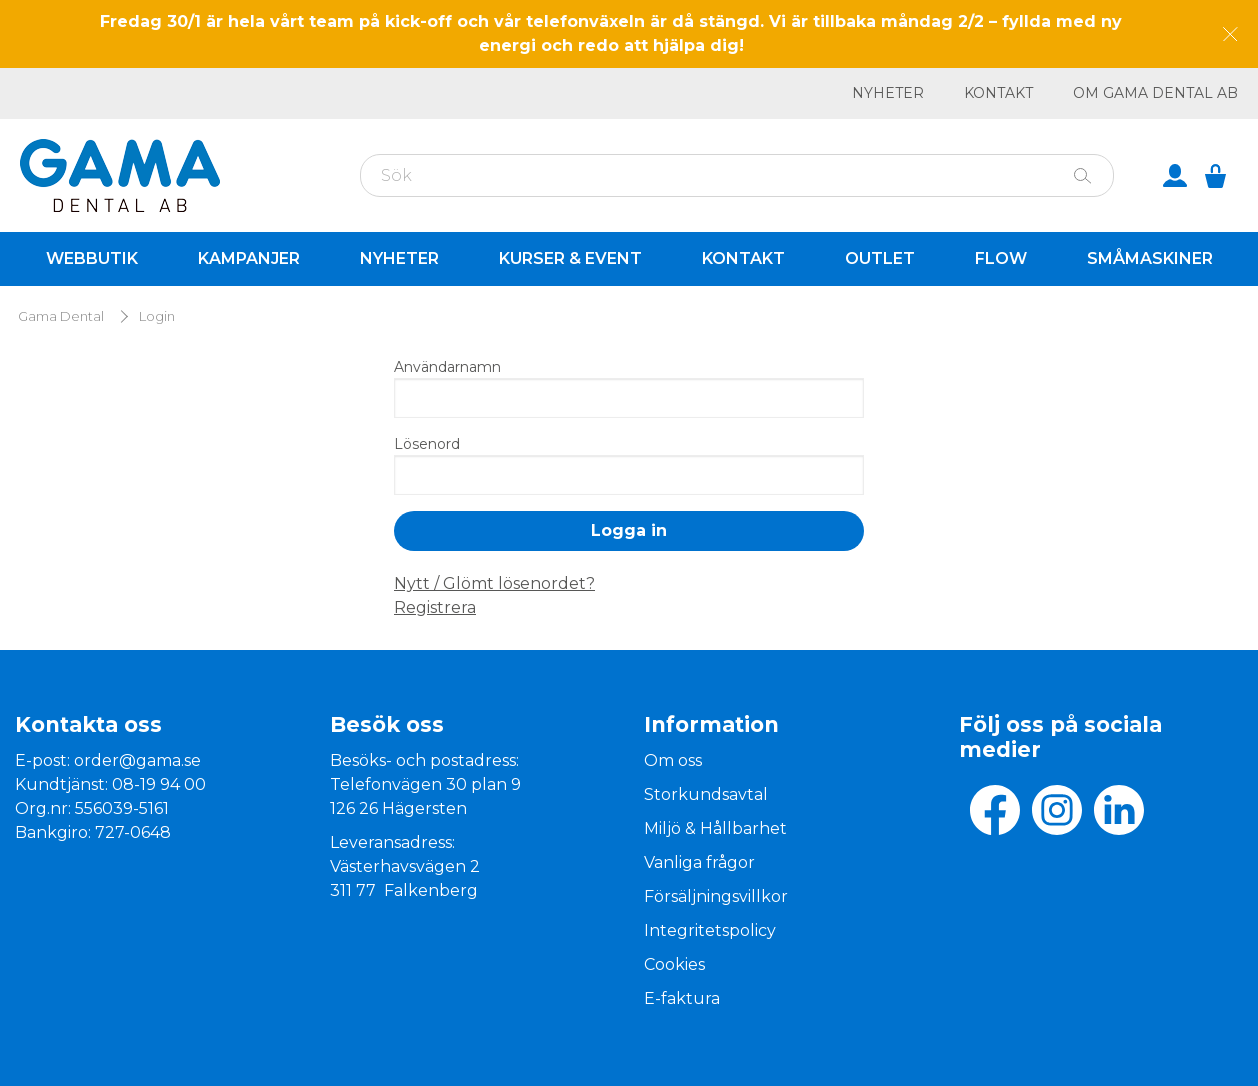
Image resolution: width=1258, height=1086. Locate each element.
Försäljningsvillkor (716, 896)
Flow (1001, 258)
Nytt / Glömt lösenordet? (494, 583)
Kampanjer (249, 258)
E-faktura (682, 998)
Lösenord (427, 444)
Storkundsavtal (706, 794)
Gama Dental (61, 316)
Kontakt (998, 93)
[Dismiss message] (1230, 34)
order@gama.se (137, 760)
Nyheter (888, 93)
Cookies (674, 964)
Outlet (880, 258)
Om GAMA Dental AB (1155, 93)
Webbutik (92, 258)
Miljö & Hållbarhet (715, 828)
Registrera (435, 607)
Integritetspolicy (710, 930)
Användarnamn (447, 367)
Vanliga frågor (699, 862)
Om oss (673, 760)
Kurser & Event (570, 258)
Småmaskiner (1150, 258)
